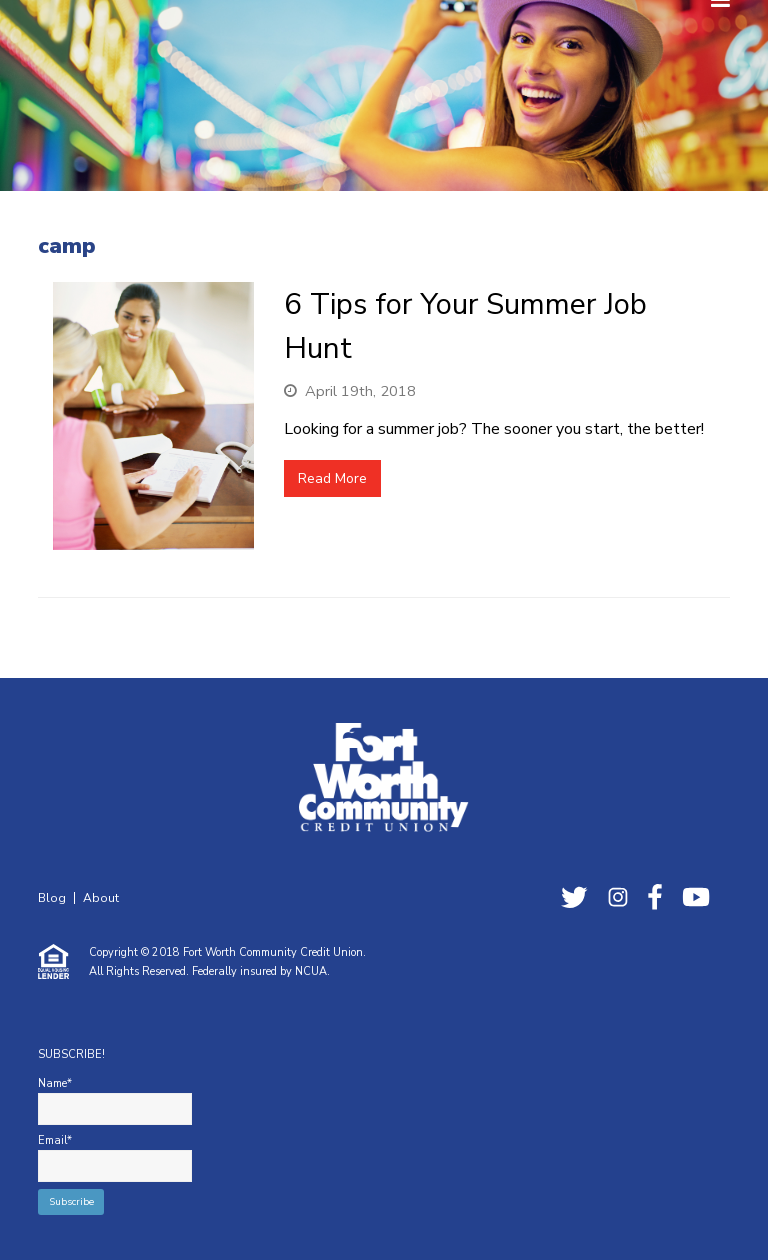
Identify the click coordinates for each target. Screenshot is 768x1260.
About (101, 898)
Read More (332, 478)
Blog (52, 898)
